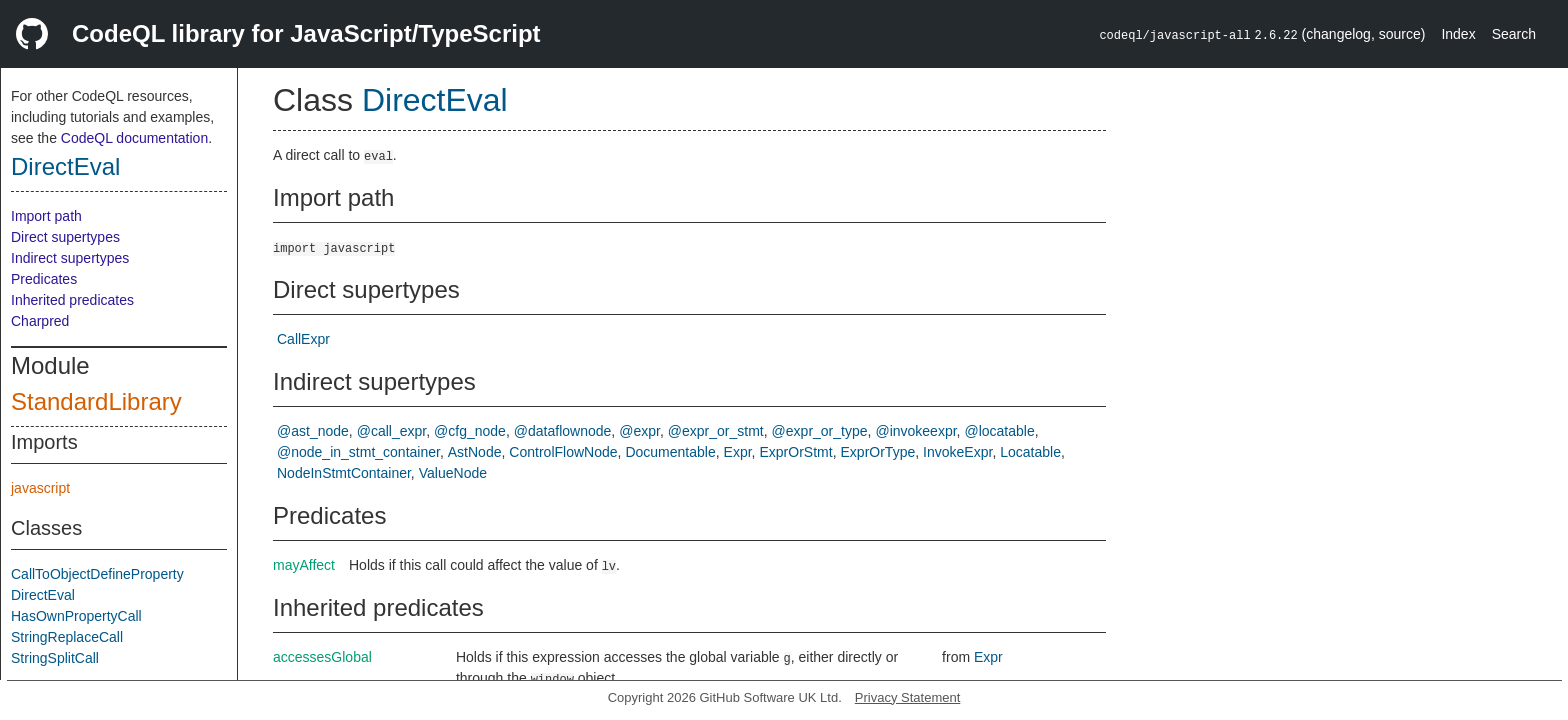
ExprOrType (878, 452)
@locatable (999, 431)
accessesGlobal (322, 657)
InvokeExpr (957, 452)
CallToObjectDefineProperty (97, 574)
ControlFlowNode (563, 452)
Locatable (1030, 452)
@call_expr (391, 431)
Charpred (40, 321)
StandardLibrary (96, 401)
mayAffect (304, 565)
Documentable (670, 452)
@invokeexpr (915, 431)
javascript (40, 488)
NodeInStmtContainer (344, 473)
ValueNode (453, 473)
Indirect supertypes (70, 258)
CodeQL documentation (134, 138)
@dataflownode (563, 431)
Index (1458, 34)
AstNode (475, 452)
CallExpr (303, 339)
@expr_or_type (820, 431)
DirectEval (65, 166)
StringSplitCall (55, 658)
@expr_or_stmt (716, 431)
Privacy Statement (908, 697)
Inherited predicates (72, 300)
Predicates (44, 279)
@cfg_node (470, 431)
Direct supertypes (65, 237)
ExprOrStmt (796, 452)
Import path (46, 216)
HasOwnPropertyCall (76, 616)
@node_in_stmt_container (358, 452)
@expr (639, 431)
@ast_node (313, 431)
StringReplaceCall (67, 637)
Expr (738, 452)
